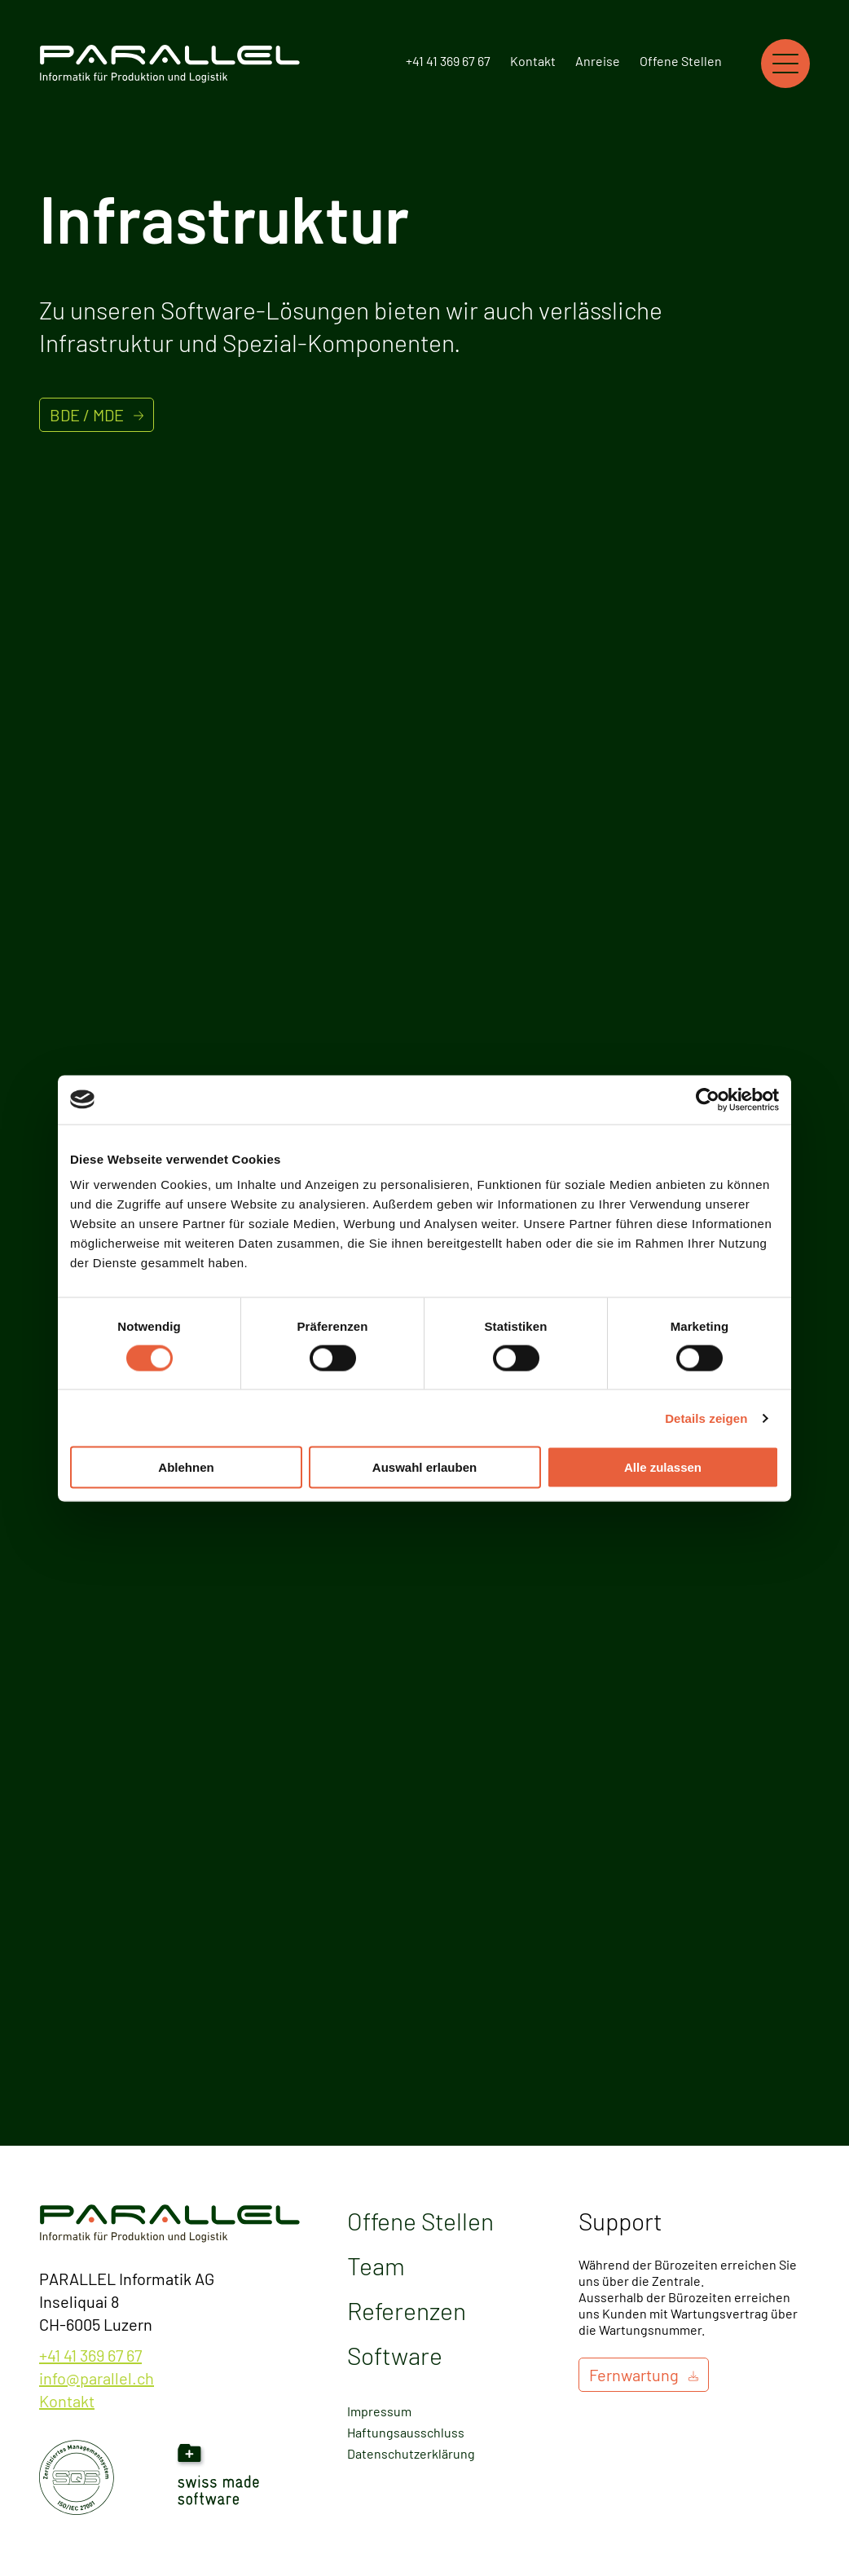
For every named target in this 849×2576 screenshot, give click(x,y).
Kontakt (533, 60)
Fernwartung (634, 2374)
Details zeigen (706, 1418)
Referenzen (406, 2310)
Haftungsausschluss (405, 2432)
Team (376, 2265)
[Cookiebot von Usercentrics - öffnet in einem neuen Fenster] (707, 1099)
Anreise (597, 60)
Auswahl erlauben (424, 1467)
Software (394, 2355)
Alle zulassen (663, 1467)
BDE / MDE (87, 415)
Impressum (379, 2411)
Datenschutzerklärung (411, 2453)
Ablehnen (185, 1467)
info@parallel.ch (96, 2378)
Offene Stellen (681, 60)
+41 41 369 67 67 (448, 60)
